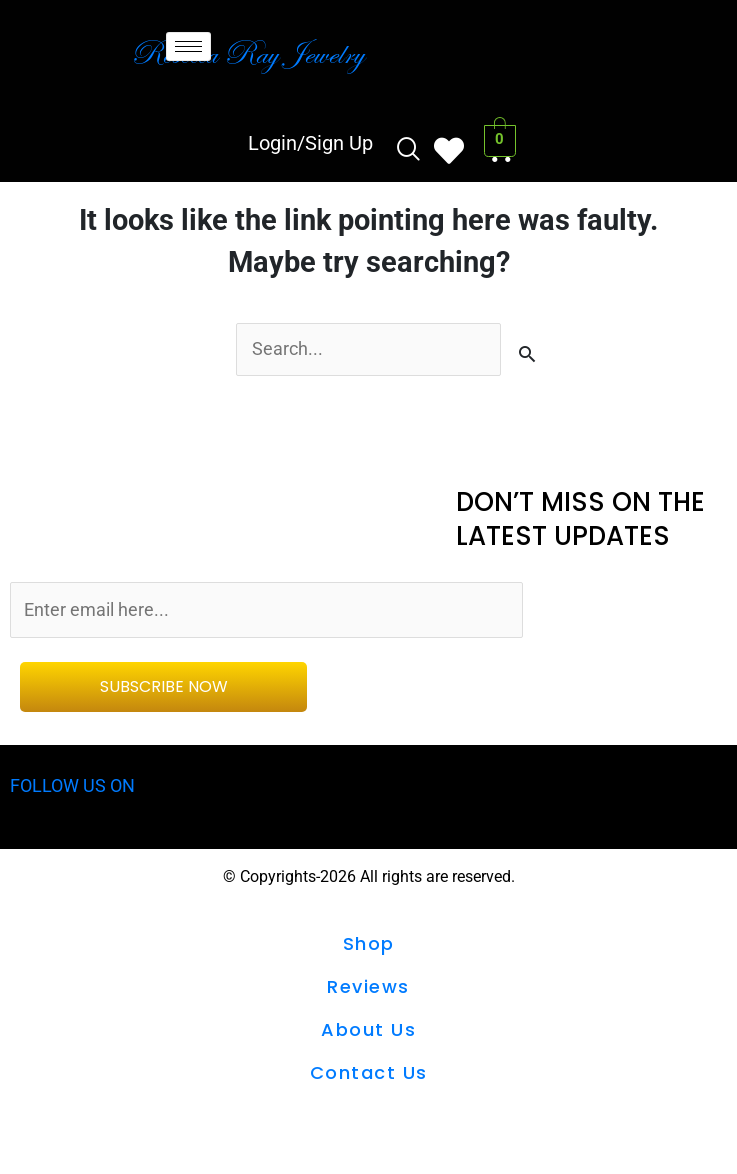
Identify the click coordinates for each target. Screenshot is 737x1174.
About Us (368, 1034)
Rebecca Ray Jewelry (247, 53)
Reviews (368, 991)
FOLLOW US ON (76, 790)
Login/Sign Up (308, 143)
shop (369, 948)
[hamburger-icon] (188, 46)
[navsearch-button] (407, 151)
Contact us (369, 1077)
